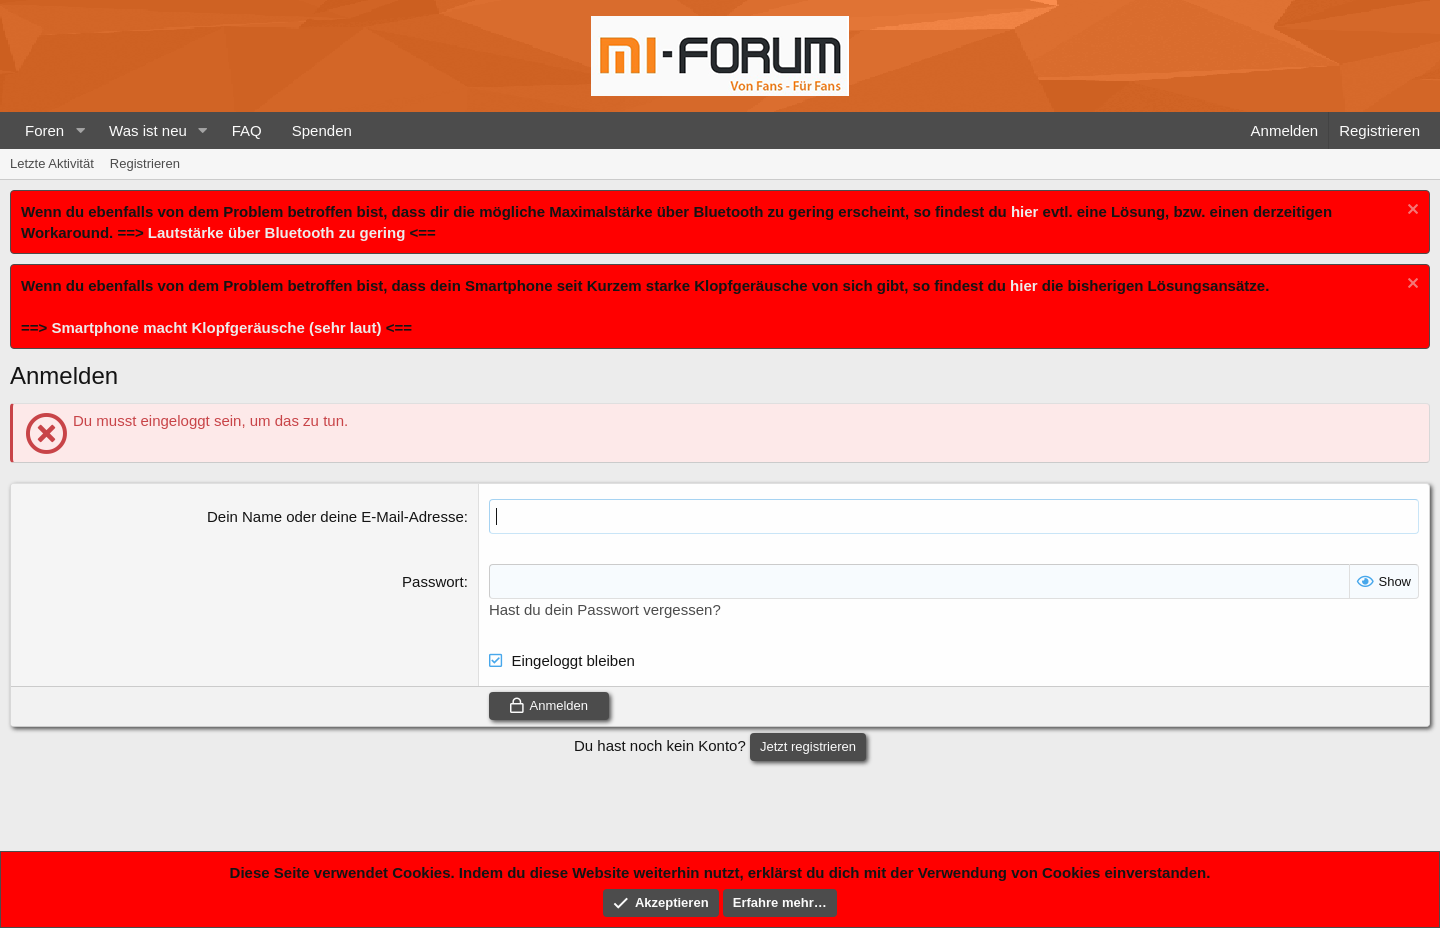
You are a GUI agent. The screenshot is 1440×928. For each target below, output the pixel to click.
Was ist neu (148, 130)
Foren (44, 130)
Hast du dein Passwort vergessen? (605, 609)
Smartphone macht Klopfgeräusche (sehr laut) (216, 327)
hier (1025, 211)
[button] (80, 130)
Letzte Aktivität (52, 163)
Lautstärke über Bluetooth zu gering (277, 232)
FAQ (247, 130)
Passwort (433, 581)
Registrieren (145, 163)
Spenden (322, 130)
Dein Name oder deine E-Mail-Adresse (335, 516)
